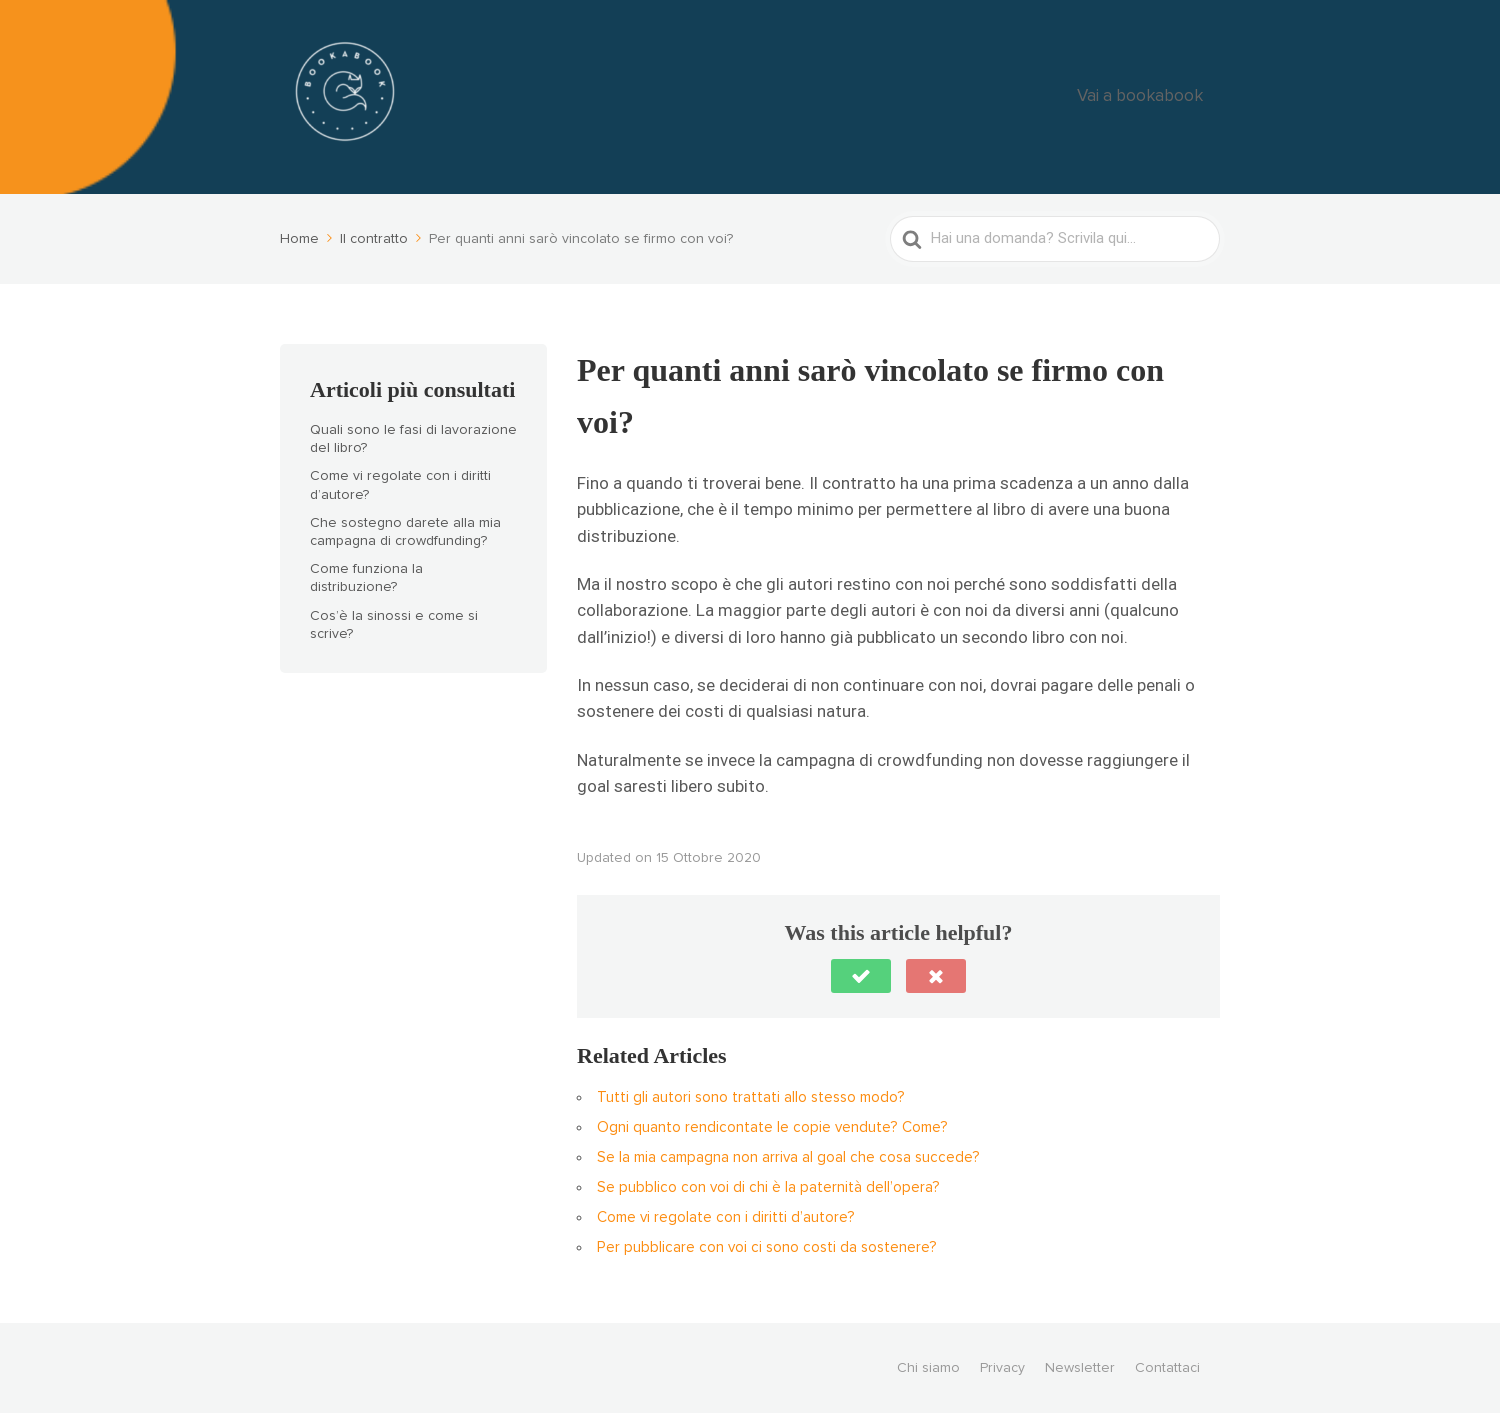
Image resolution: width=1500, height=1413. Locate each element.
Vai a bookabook (1156, 97)
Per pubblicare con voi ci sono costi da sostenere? (767, 1247)
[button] (861, 976)
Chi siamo (928, 1368)
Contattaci (1167, 1368)
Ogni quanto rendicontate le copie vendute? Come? (772, 1127)
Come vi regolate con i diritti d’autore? (726, 1217)
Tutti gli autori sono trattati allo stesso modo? (751, 1097)
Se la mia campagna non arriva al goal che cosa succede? (788, 1157)
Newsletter (1080, 1368)
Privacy (1002, 1368)
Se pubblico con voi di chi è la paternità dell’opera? (768, 1187)
